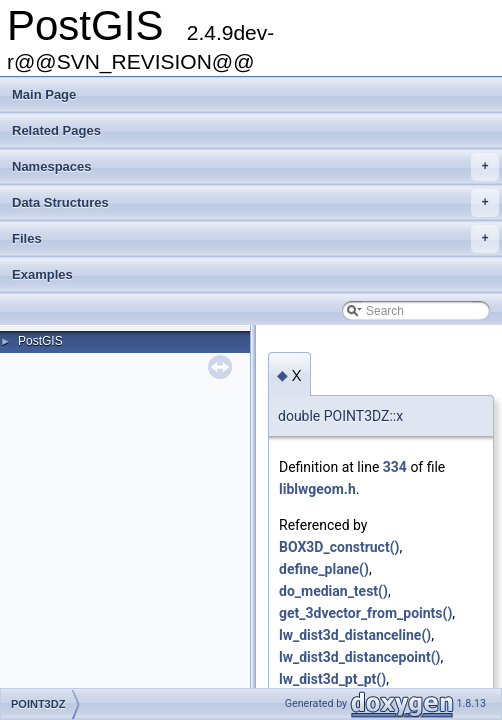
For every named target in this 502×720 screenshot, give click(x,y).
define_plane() (324, 569)
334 (395, 467)
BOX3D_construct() (339, 547)
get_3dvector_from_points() (365, 613)
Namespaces (255, 167)
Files (255, 239)
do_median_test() (333, 591)
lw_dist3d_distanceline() (355, 635)
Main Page (44, 94)
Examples (42, 274)
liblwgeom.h (317, 489)
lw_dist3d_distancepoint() (359, 657)
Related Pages (56, 130)
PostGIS (40, 341)
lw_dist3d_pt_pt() (332, 679)
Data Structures (255, 203)
